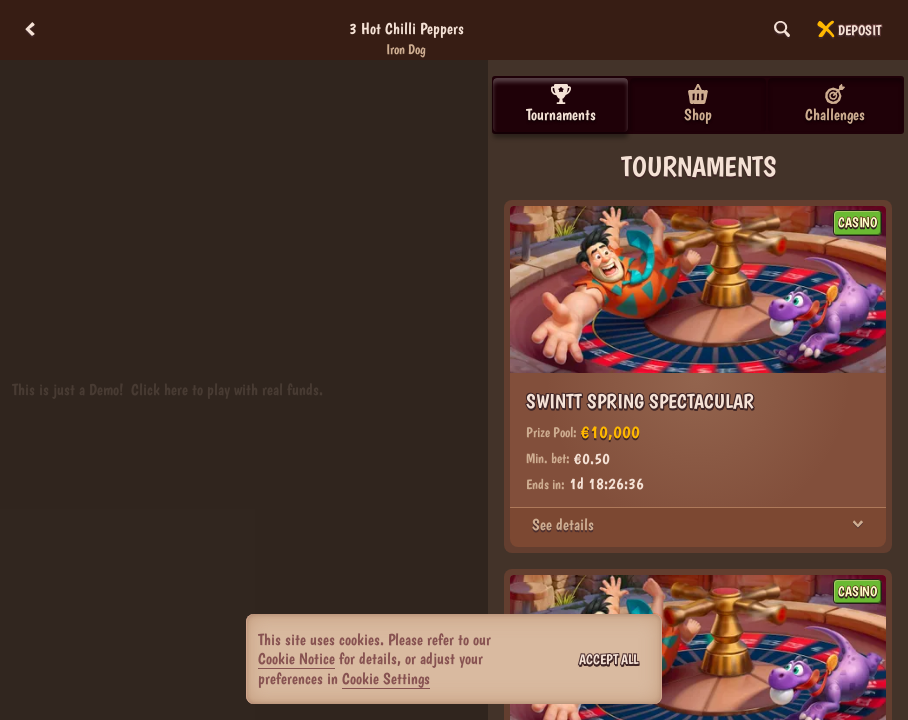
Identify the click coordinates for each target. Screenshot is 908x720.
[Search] (782, 30)
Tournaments (561, 104)
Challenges (835, 104)
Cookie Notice (296, 658)
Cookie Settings (386, 679)
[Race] (826, 30)
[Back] (30, 30)
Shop (698, 104)
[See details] (858, 525)
